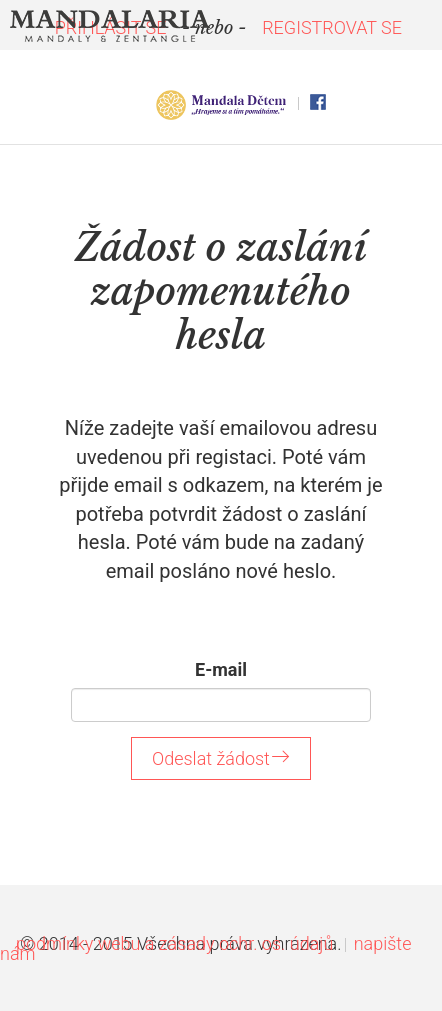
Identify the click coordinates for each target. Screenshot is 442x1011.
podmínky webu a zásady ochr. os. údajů (174, 943)
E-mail (221, 669)
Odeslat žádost (221, 758)
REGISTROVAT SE (332, 27)
